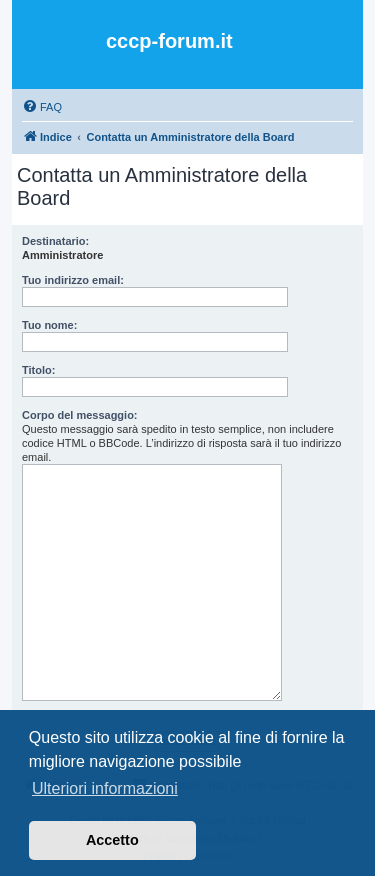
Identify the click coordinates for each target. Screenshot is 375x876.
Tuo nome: (49, 325)
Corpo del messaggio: (80, 415)
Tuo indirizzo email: (73, 280)
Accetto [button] (112, 840)
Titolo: (38, 370)
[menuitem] (42, 107)
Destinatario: (55, 241)
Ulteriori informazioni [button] (105, 788)
